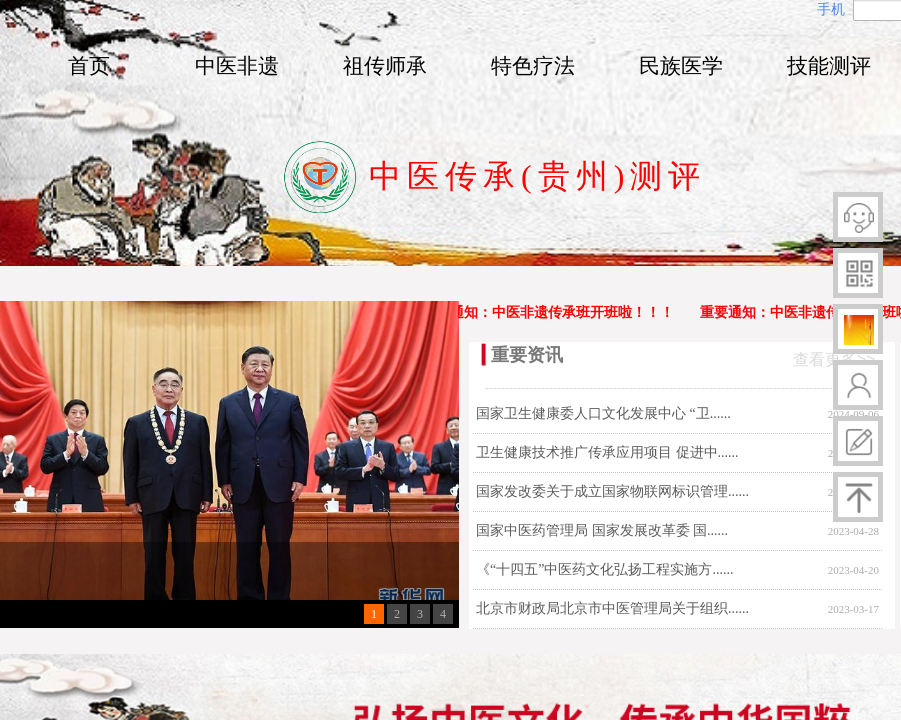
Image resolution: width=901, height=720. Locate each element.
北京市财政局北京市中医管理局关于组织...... (612, 608)
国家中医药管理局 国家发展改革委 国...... (602, 530)
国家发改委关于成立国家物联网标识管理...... (612, 491)
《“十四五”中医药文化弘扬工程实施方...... (604, 569)
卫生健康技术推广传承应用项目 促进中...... (607, 452)
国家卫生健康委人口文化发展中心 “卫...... (603, 413)
